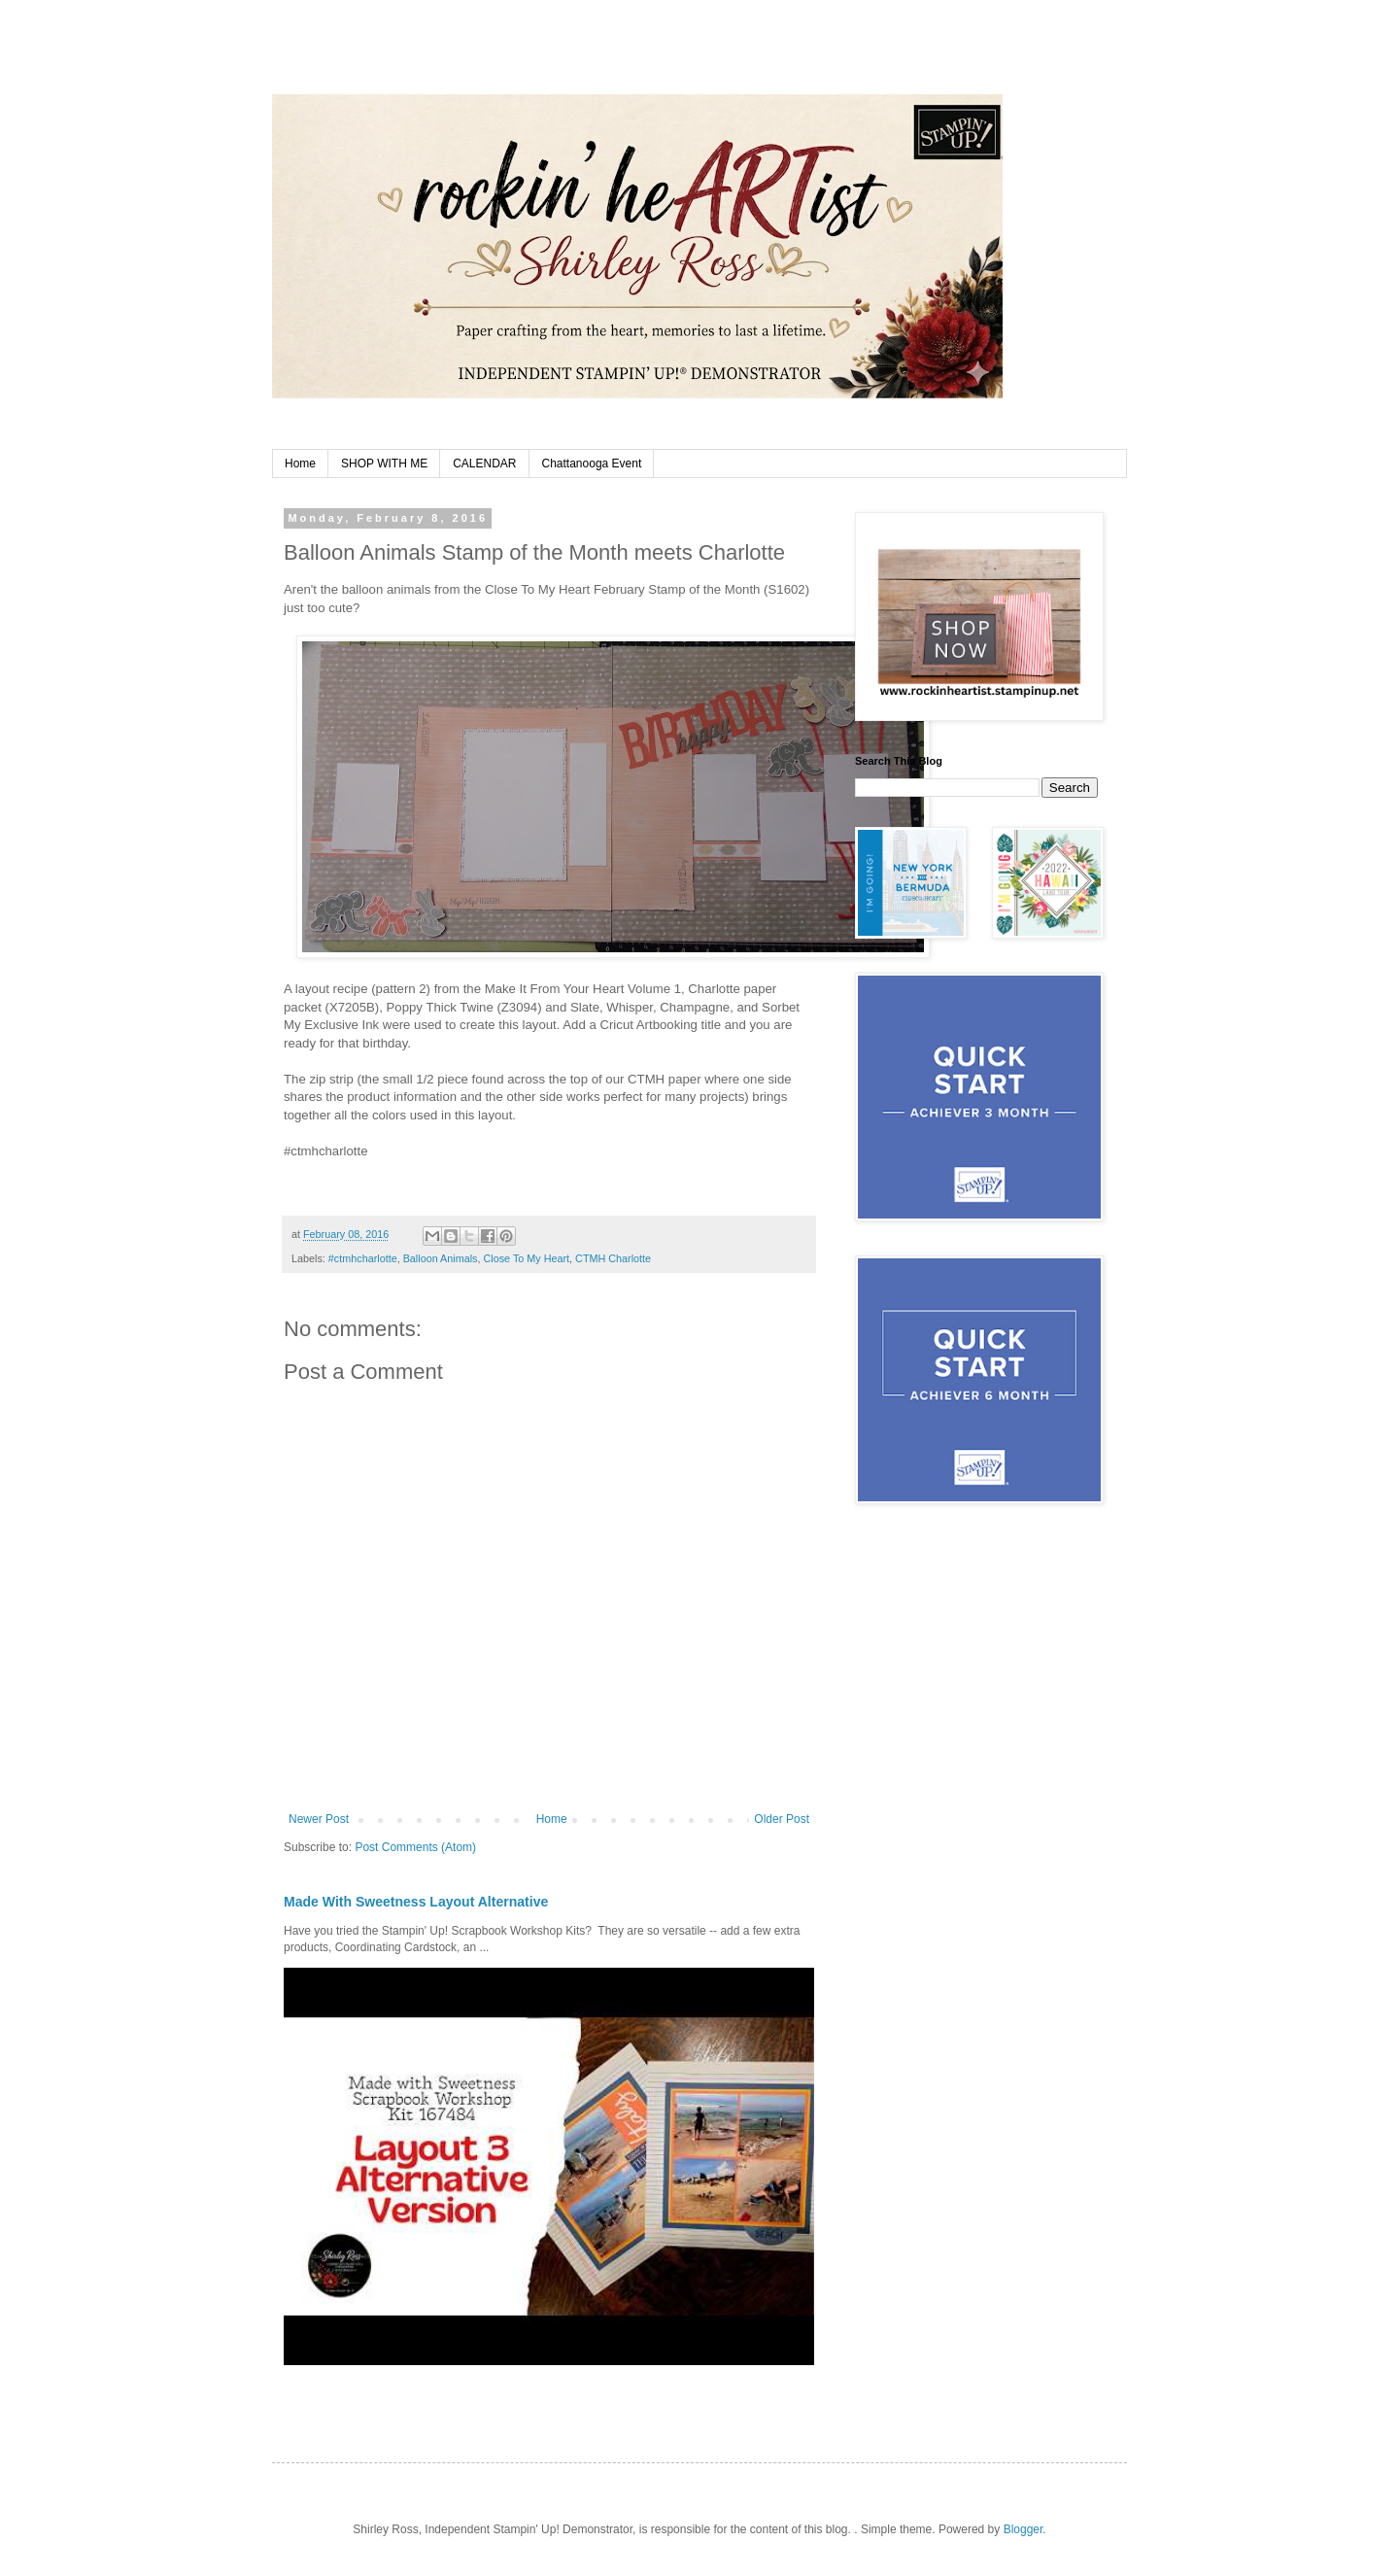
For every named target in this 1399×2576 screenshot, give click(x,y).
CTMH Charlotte (613, 1258)
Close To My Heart (526, 1258)
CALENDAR (484, 463)
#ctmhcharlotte (362, 1258)
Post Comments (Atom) (415, 1847)
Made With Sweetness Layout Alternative (416, 1901)
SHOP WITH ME (384, 463)
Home (300, 463)
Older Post (781, 1819)
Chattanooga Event (592, 463)
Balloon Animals (440, 1258)
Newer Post (319, 1819)
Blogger (1023, 2529)
